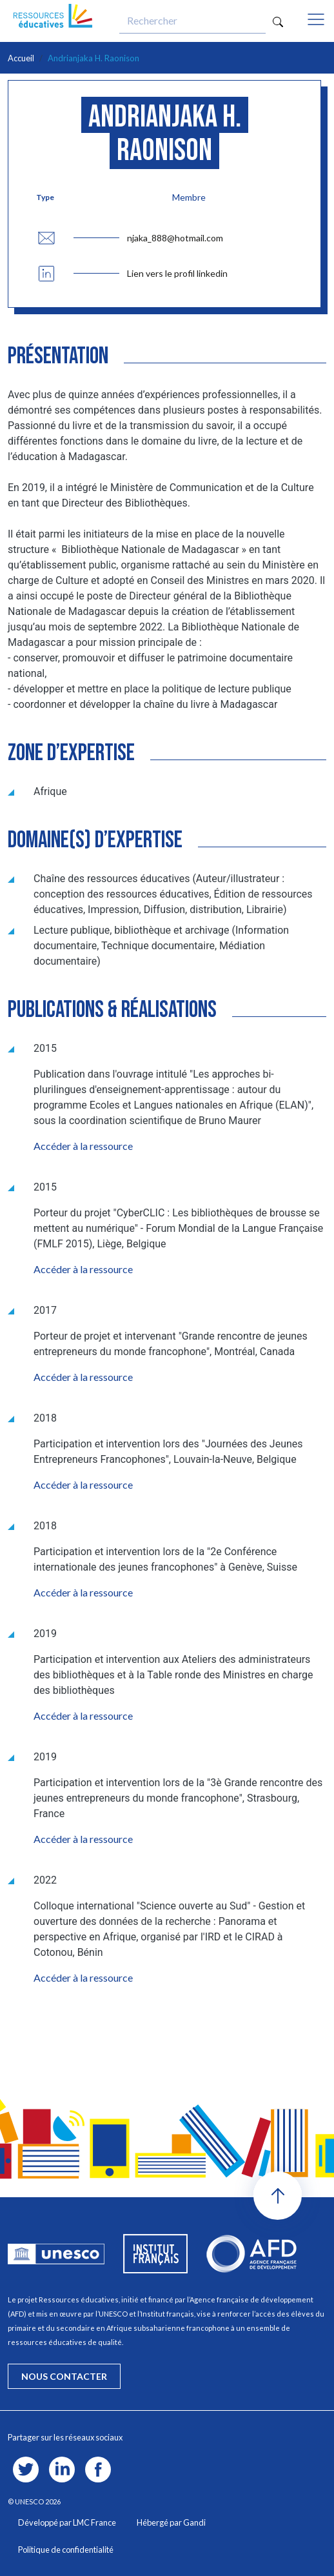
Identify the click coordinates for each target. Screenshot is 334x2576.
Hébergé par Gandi (171, 2522)
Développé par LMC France (67, 2522)
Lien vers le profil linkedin (177, 273)
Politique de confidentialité (65, 2549)
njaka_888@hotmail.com (175, 237)
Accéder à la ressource (83, 1146)
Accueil (21, 58)
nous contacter (64, 2376)
